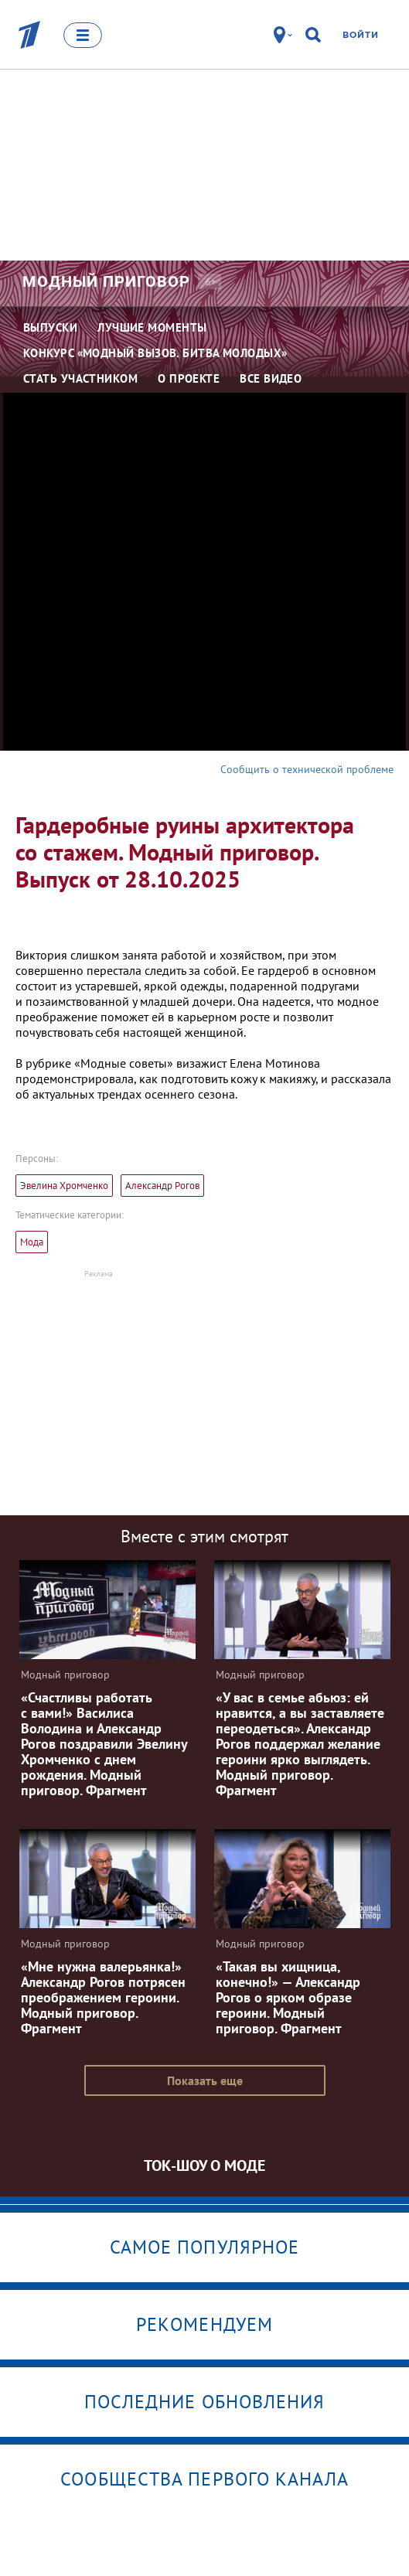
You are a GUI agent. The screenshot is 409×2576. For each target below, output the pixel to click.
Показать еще (205, 2080)
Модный (106, 281)
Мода (31, 1242)
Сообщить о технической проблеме (307, 769)
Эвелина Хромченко (64, 1185)
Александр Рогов (162, 1185)
